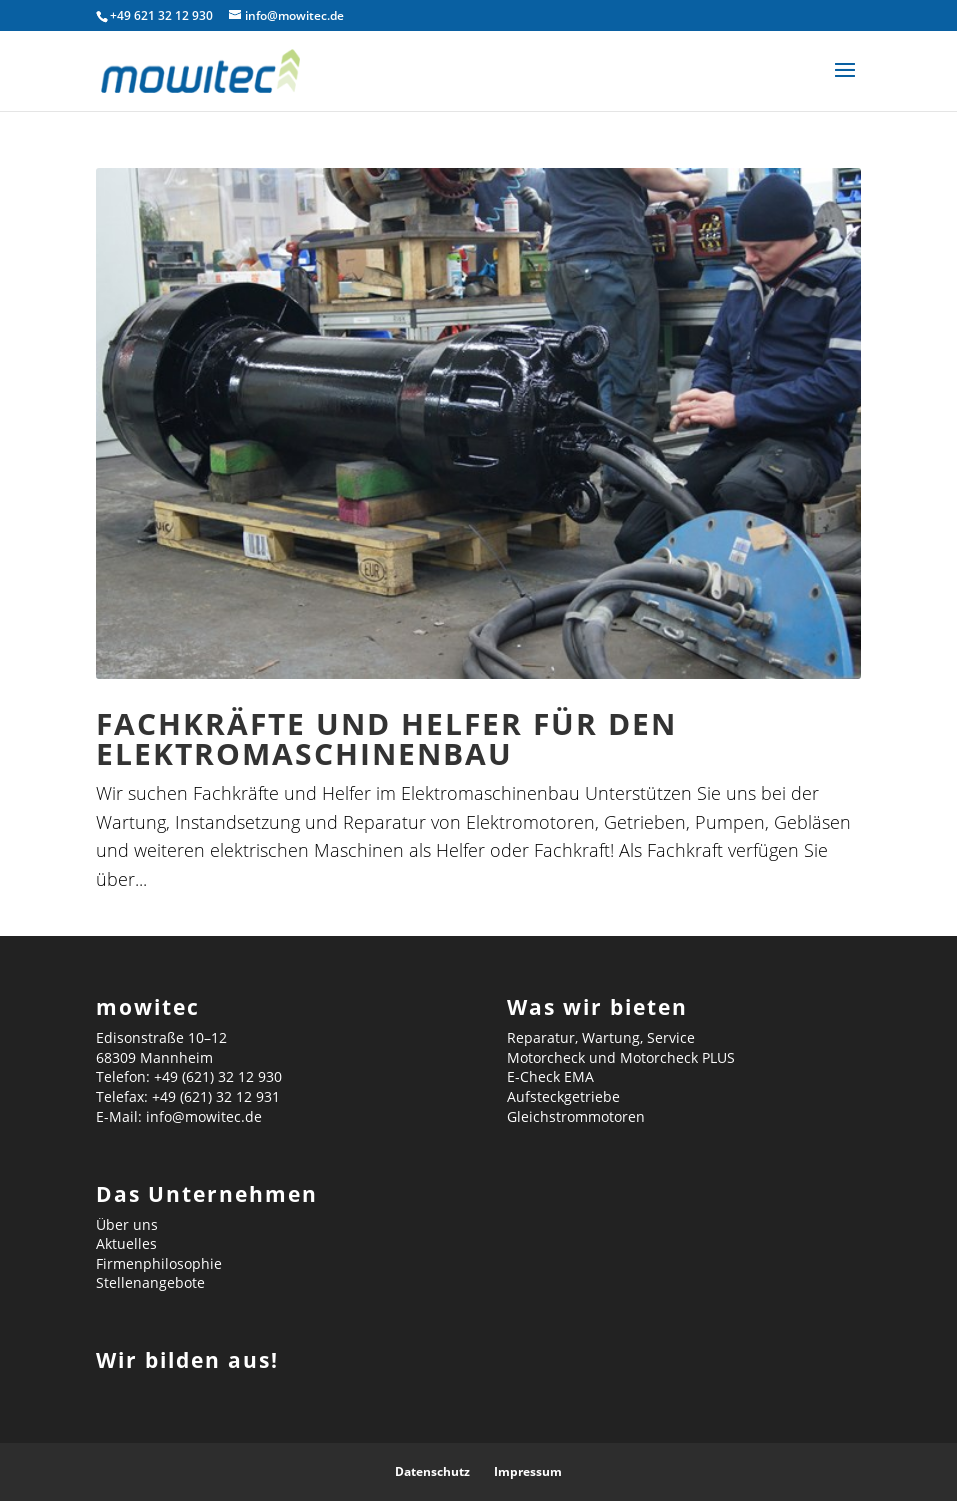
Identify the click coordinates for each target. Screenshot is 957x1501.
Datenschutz (432, 1471)
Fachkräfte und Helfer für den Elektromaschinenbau (386, 738)
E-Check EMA (550, 1076)
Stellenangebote (150, 1282)
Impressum (528, 1471)
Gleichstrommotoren (576, 1116)
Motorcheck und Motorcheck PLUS (621, 1057)
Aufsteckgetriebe (563, 1096)
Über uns (127, 1224)
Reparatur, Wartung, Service (601, 1037)
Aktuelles (126, 1243)
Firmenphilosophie (159, 1263)
